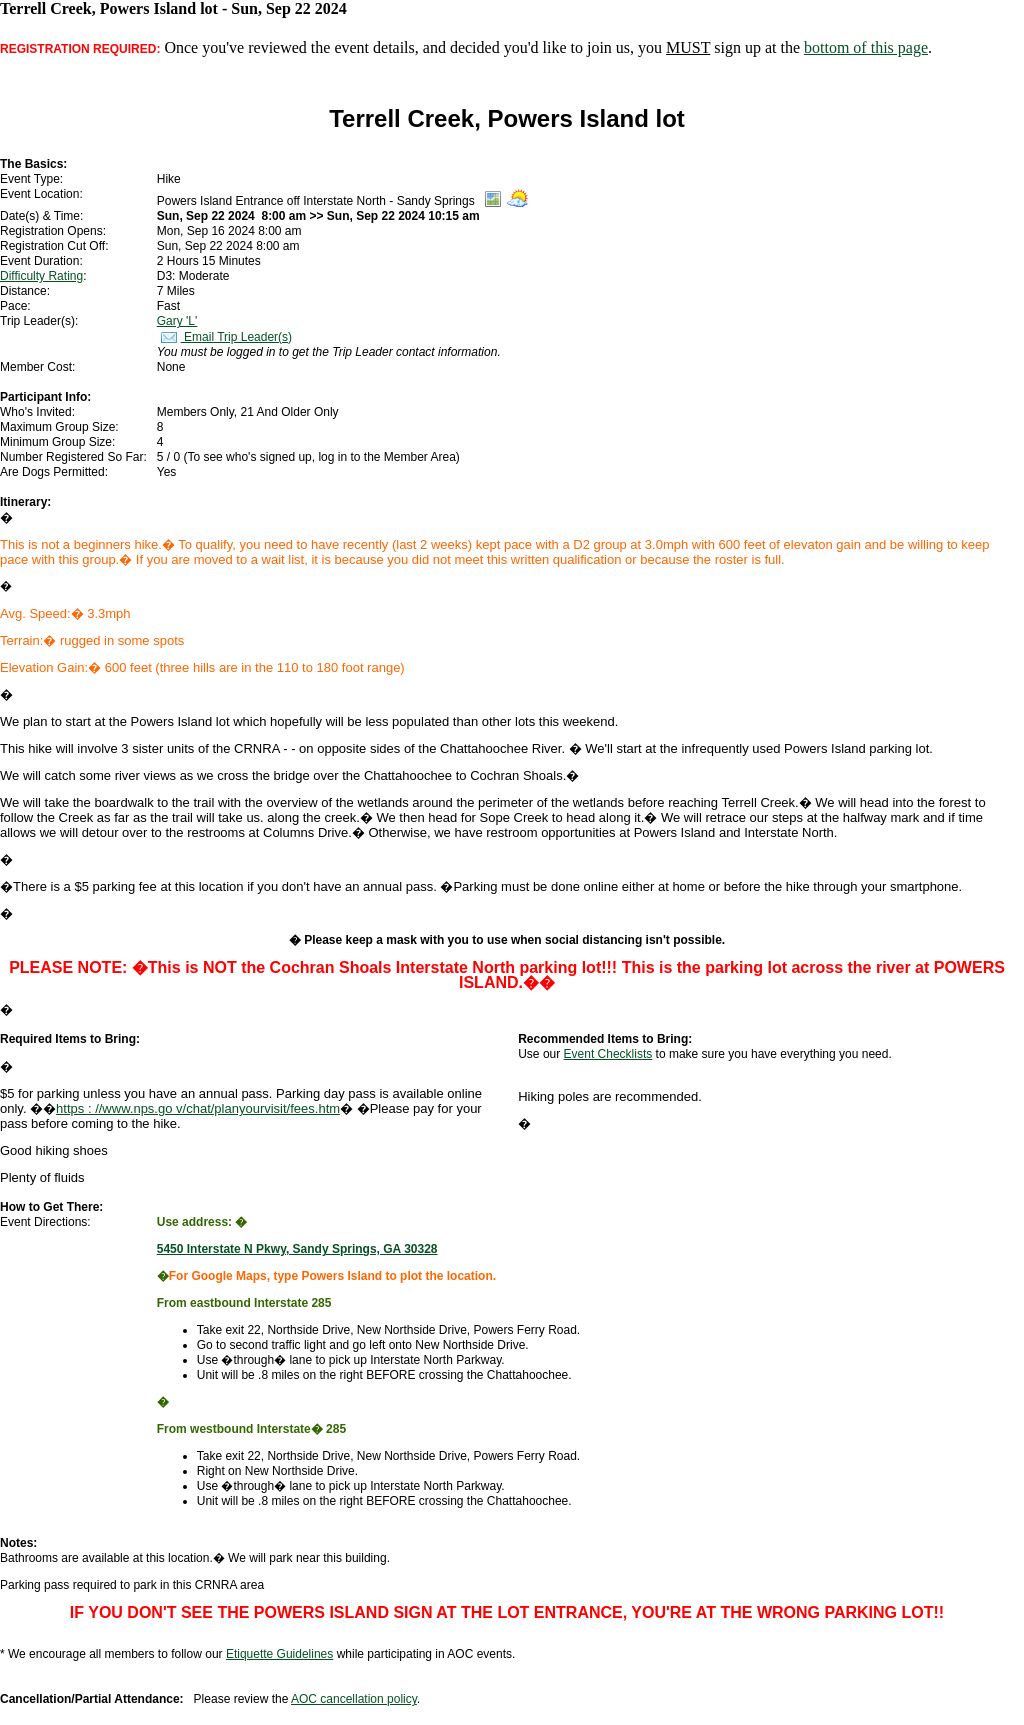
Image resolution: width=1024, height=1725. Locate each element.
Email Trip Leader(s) (224, 337)
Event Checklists (608, 1054)
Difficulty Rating (41, 276)
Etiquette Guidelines (279, 1654)
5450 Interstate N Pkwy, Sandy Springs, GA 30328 (297, 1249)
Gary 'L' (177, 321)
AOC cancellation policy (354, 1699)
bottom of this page (866, 47)
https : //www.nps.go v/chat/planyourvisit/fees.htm (198, 1108)
